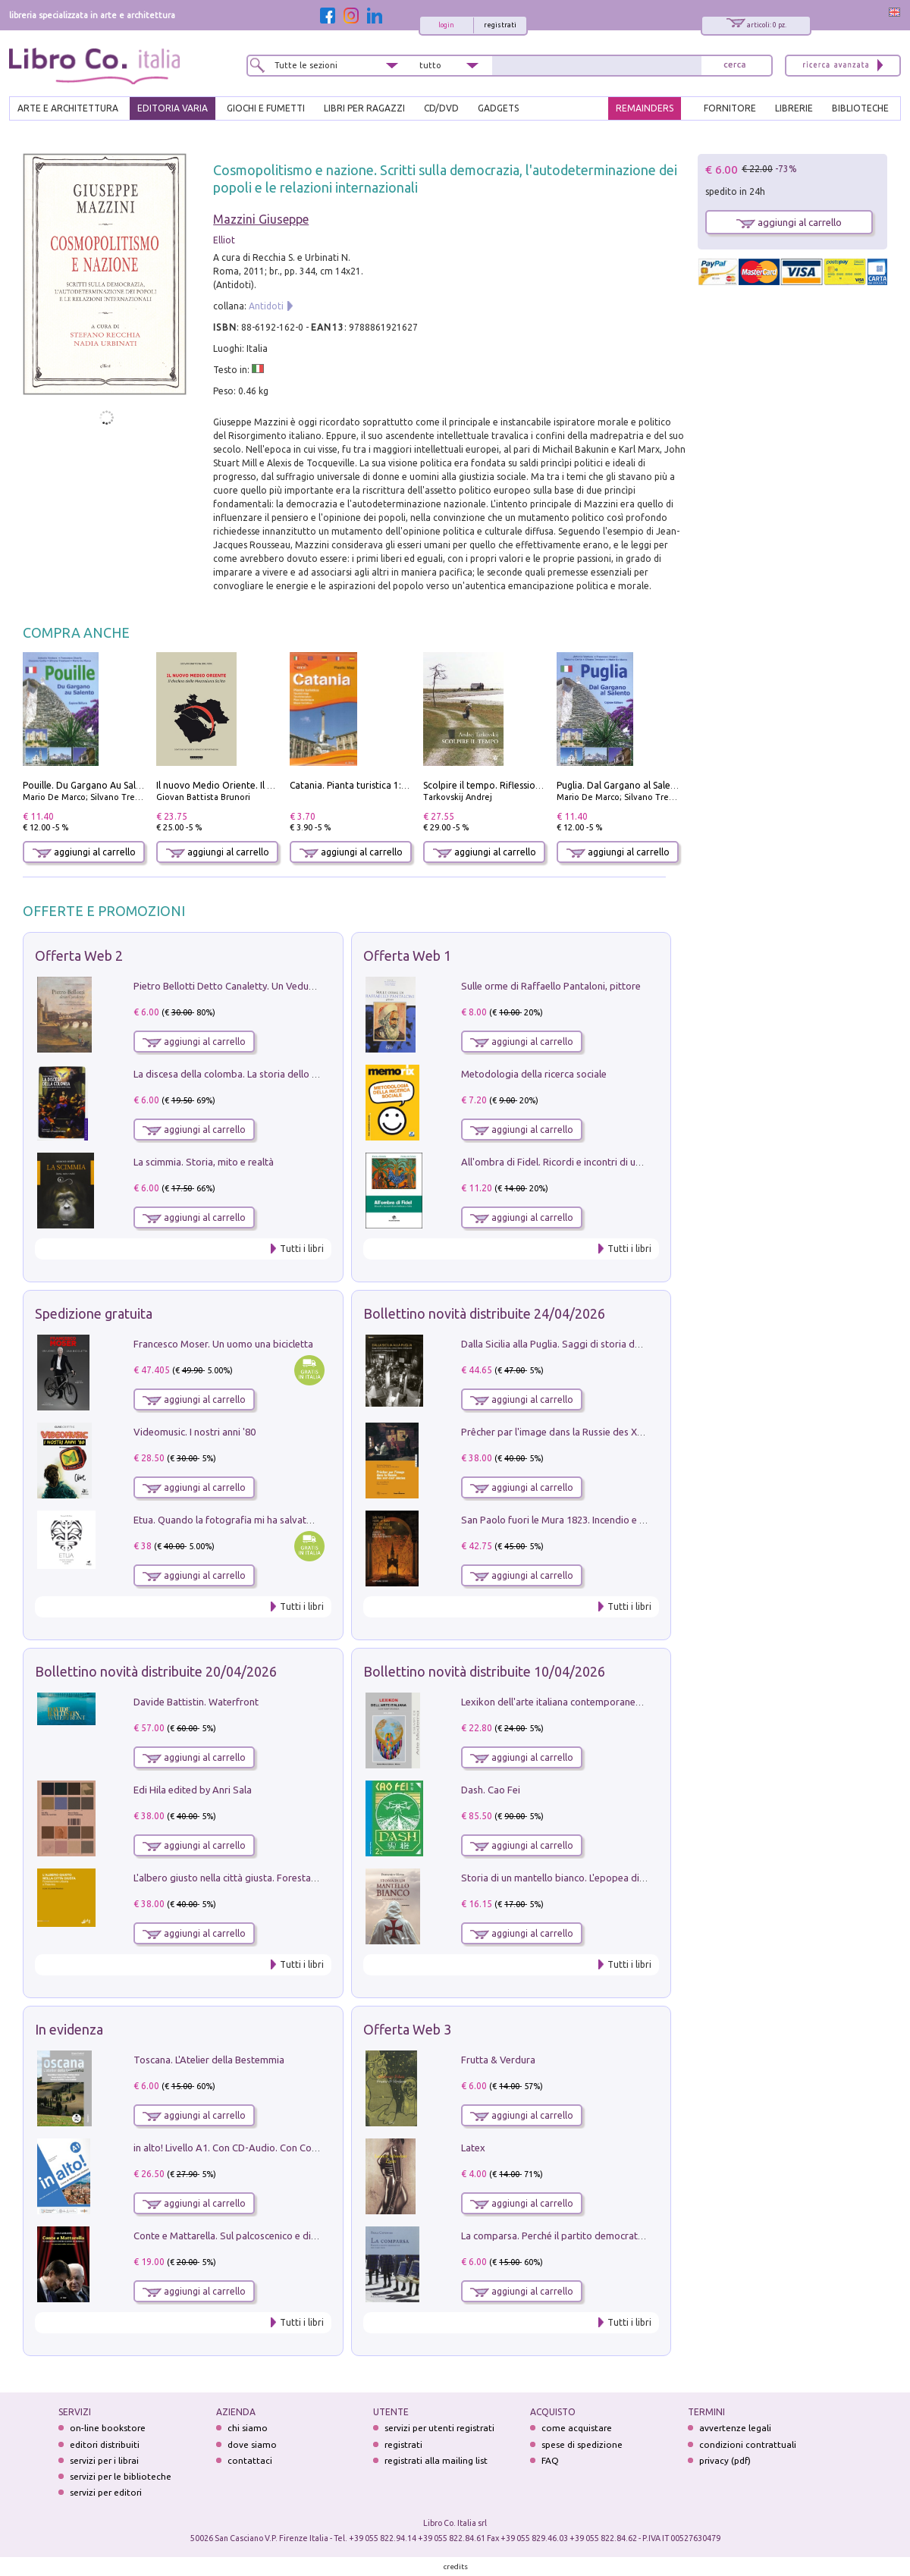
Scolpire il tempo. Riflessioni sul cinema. (507, 785)
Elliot (224, 240)
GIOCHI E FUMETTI (266, 108)
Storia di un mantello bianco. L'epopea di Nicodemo (574, 1877)
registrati (500, 25)
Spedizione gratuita (93, 1313)
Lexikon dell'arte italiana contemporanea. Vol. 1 (565, 1701)
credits (456, 2566)
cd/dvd (441, 108)
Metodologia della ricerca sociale (534, 1073)
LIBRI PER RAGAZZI (364, 108)
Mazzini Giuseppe (261, 219)
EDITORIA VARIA (172, 108)
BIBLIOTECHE (860, 108)
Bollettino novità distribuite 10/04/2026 (484, 1671)
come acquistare (576, 2428)
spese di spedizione (582, 2444)
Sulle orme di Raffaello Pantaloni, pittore (551, 986)
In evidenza (69, 2029)
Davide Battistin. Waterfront (196, 1701)
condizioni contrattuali (747, 2444)
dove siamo (252, 2444)
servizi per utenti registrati (439, 2428)
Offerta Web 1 (407, 955)
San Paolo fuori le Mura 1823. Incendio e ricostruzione (579, 1519)
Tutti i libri (302, 1248)
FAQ (550, 2460)
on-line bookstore (108, 2428)
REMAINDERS (644, 108)
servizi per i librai (104, 2460)
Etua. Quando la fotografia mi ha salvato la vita (237, 1519)
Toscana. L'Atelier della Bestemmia (208, 2059)
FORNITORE (730, 108)
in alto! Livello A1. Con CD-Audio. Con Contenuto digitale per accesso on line (300, 2147)
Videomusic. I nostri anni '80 (194, 1431)
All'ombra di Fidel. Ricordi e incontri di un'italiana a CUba (585, 1161)
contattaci (250, 2460)
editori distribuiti (105, 2444)
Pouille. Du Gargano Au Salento (89, 785)
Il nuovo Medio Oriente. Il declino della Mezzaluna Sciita (276, 785)
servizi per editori (106, 2492)
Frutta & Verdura (498, 2059)
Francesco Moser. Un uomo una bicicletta (223, 1343)
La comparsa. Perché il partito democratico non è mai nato (589, 2235)
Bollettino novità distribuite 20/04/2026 (156, 1671)
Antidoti (266, 306)
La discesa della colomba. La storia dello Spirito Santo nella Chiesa (279, 1073)
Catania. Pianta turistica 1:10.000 (360, 785)
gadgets (498, 108)
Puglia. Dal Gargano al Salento (621, 785)
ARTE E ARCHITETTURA (67, 108)
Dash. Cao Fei (490, 1789)
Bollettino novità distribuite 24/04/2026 (484, 1313)
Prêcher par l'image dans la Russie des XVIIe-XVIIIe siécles (587, 1431)
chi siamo (248, 2428)
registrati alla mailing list (436, 2460)
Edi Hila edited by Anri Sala (192, 1789)
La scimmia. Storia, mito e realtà (203, 1161)
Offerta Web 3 (407, 2029)
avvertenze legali (735, 2428)
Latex (473, 2147)
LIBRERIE (794, 108)
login (446, 25)
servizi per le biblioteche (120, 2476)
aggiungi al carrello (84, 852)
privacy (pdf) (725, 2460)
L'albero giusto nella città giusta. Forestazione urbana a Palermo (274, 1877)
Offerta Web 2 (79, 955)
